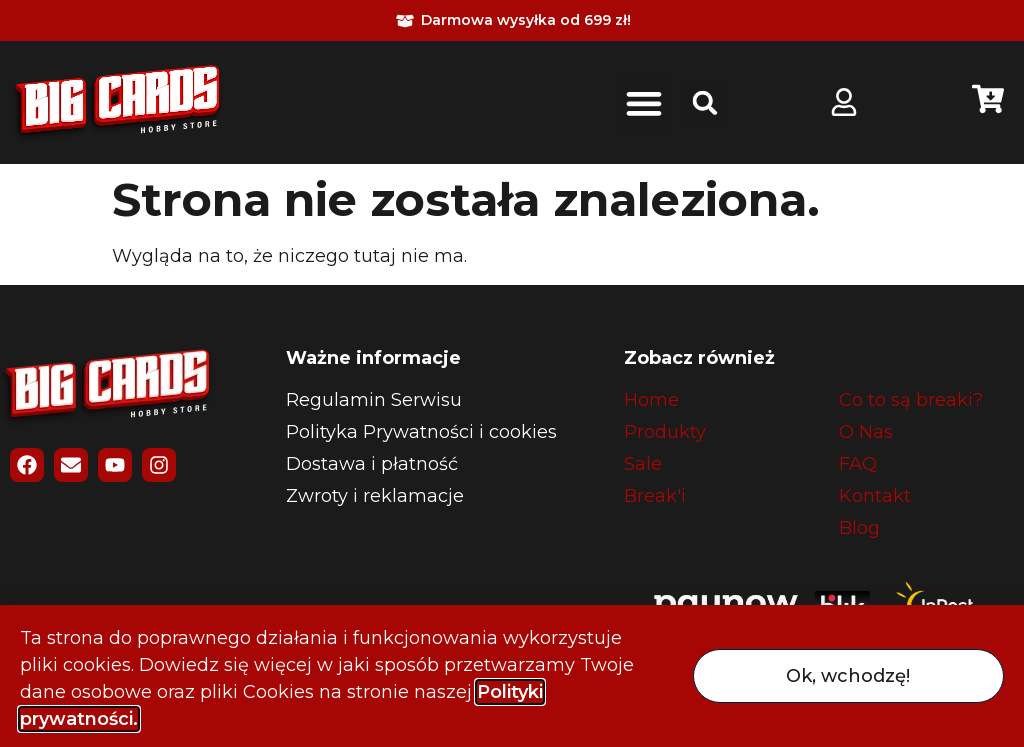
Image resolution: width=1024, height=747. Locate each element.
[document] (512, 373)
